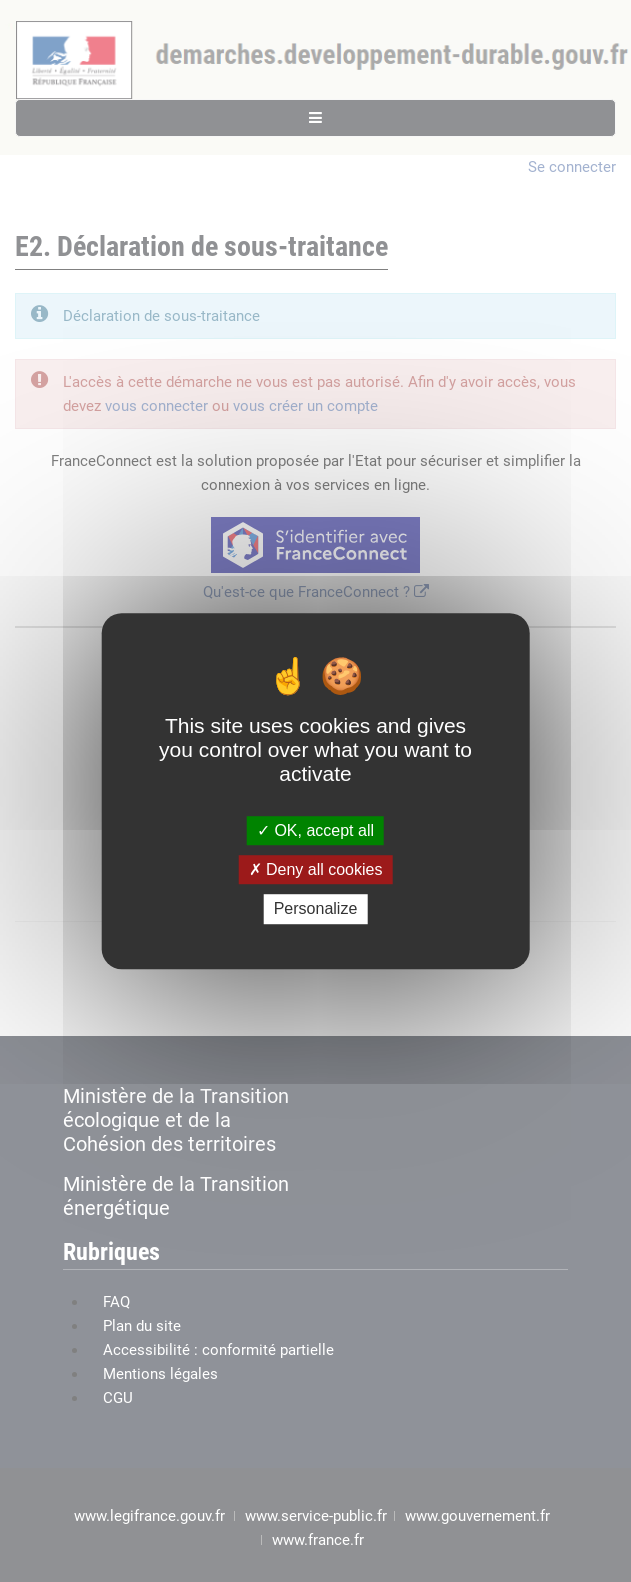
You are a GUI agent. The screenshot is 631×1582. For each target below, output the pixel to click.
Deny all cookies (316, 869)
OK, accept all (315, 830)
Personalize (316, 909)
